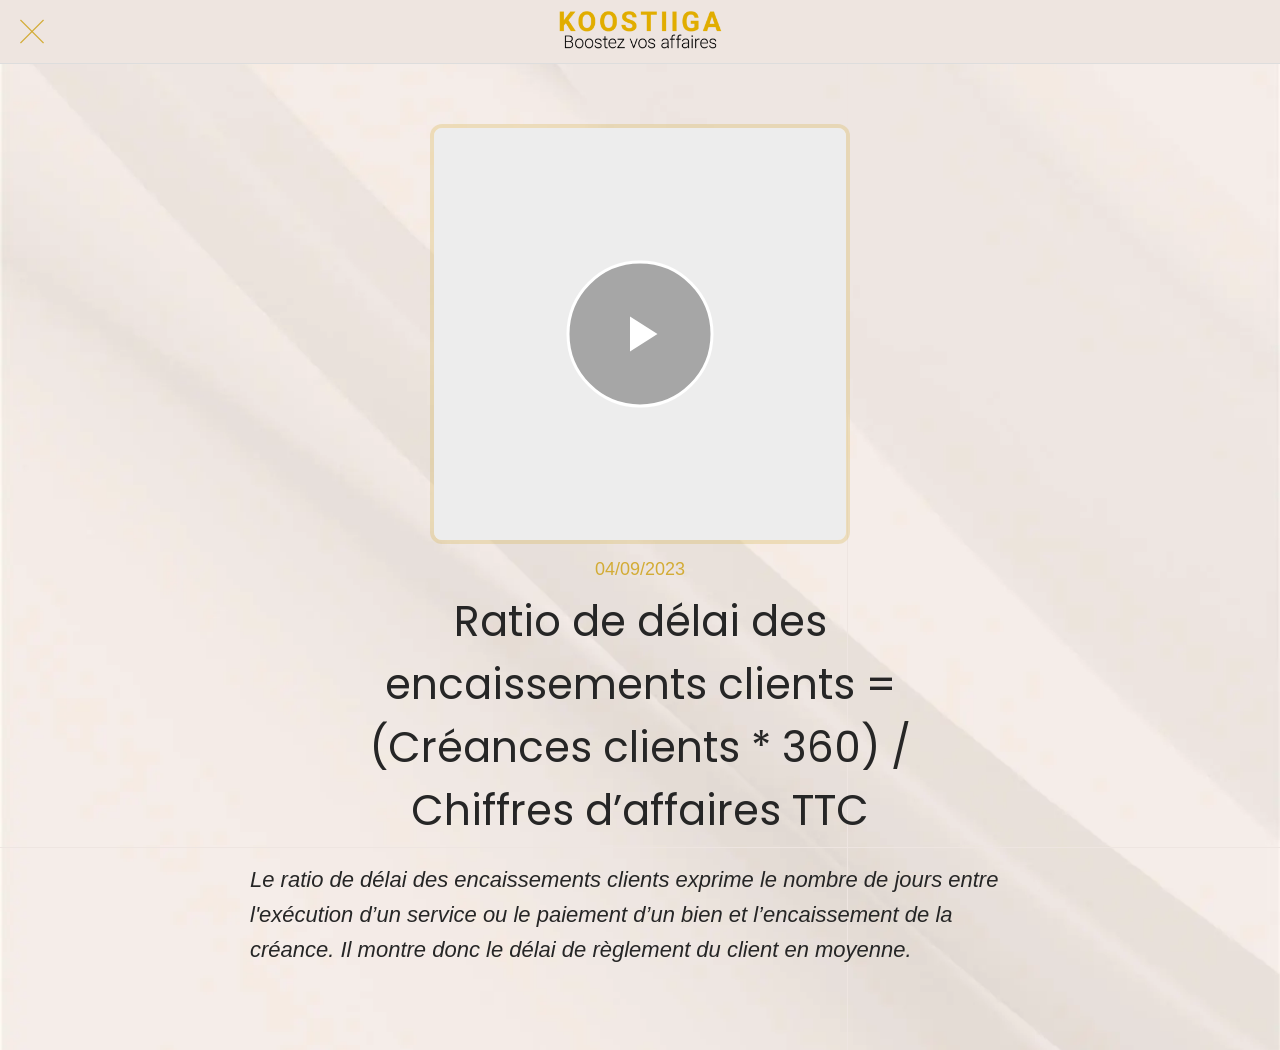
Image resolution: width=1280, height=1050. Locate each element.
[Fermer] (32, 32)
